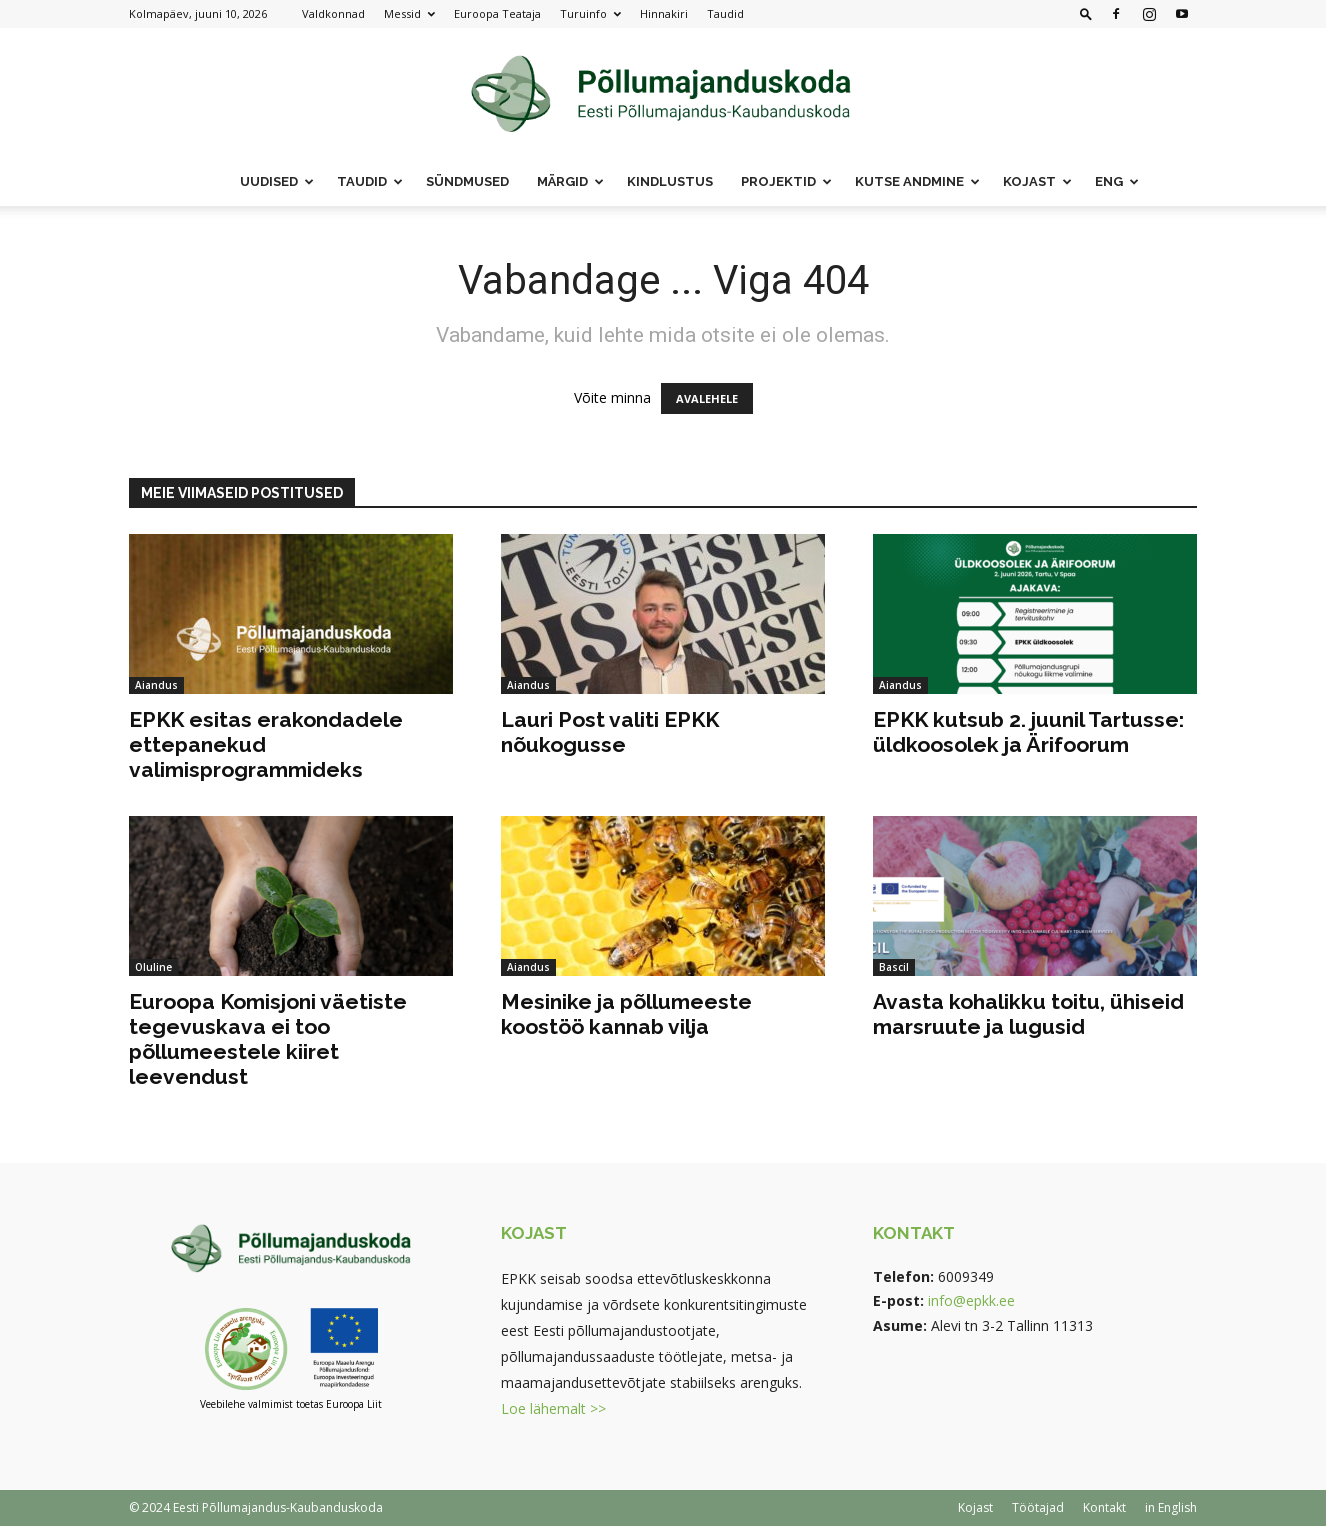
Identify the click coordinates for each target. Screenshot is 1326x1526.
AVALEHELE (707, 398)
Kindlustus (670, 181)
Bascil (894, 967)
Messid (409, 13)
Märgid (570, 181)
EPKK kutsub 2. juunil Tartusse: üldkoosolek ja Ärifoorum (1028, 732)
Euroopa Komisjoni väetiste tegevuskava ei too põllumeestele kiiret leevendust (268, 1039)
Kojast (1037, 181)
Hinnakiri (664, 13)
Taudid (725, 13)
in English (1171, 1507)
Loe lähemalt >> (553, 1408)
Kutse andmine (917, 181)
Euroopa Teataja (497, 13)
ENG (1117, 181)
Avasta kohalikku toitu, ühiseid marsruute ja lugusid (1028, 1014)
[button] (1086, 13)
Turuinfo (590, 13)
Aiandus (156, 685)
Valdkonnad (333, 13)
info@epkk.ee (971, 1300)
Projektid (786, 181)
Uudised (277, 181)
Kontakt (1104, 1507)
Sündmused (467, 181)
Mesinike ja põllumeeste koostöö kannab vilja (626, 1014)
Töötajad (1038, 1507)
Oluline (153, 967)
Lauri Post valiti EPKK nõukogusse (610, 732)
